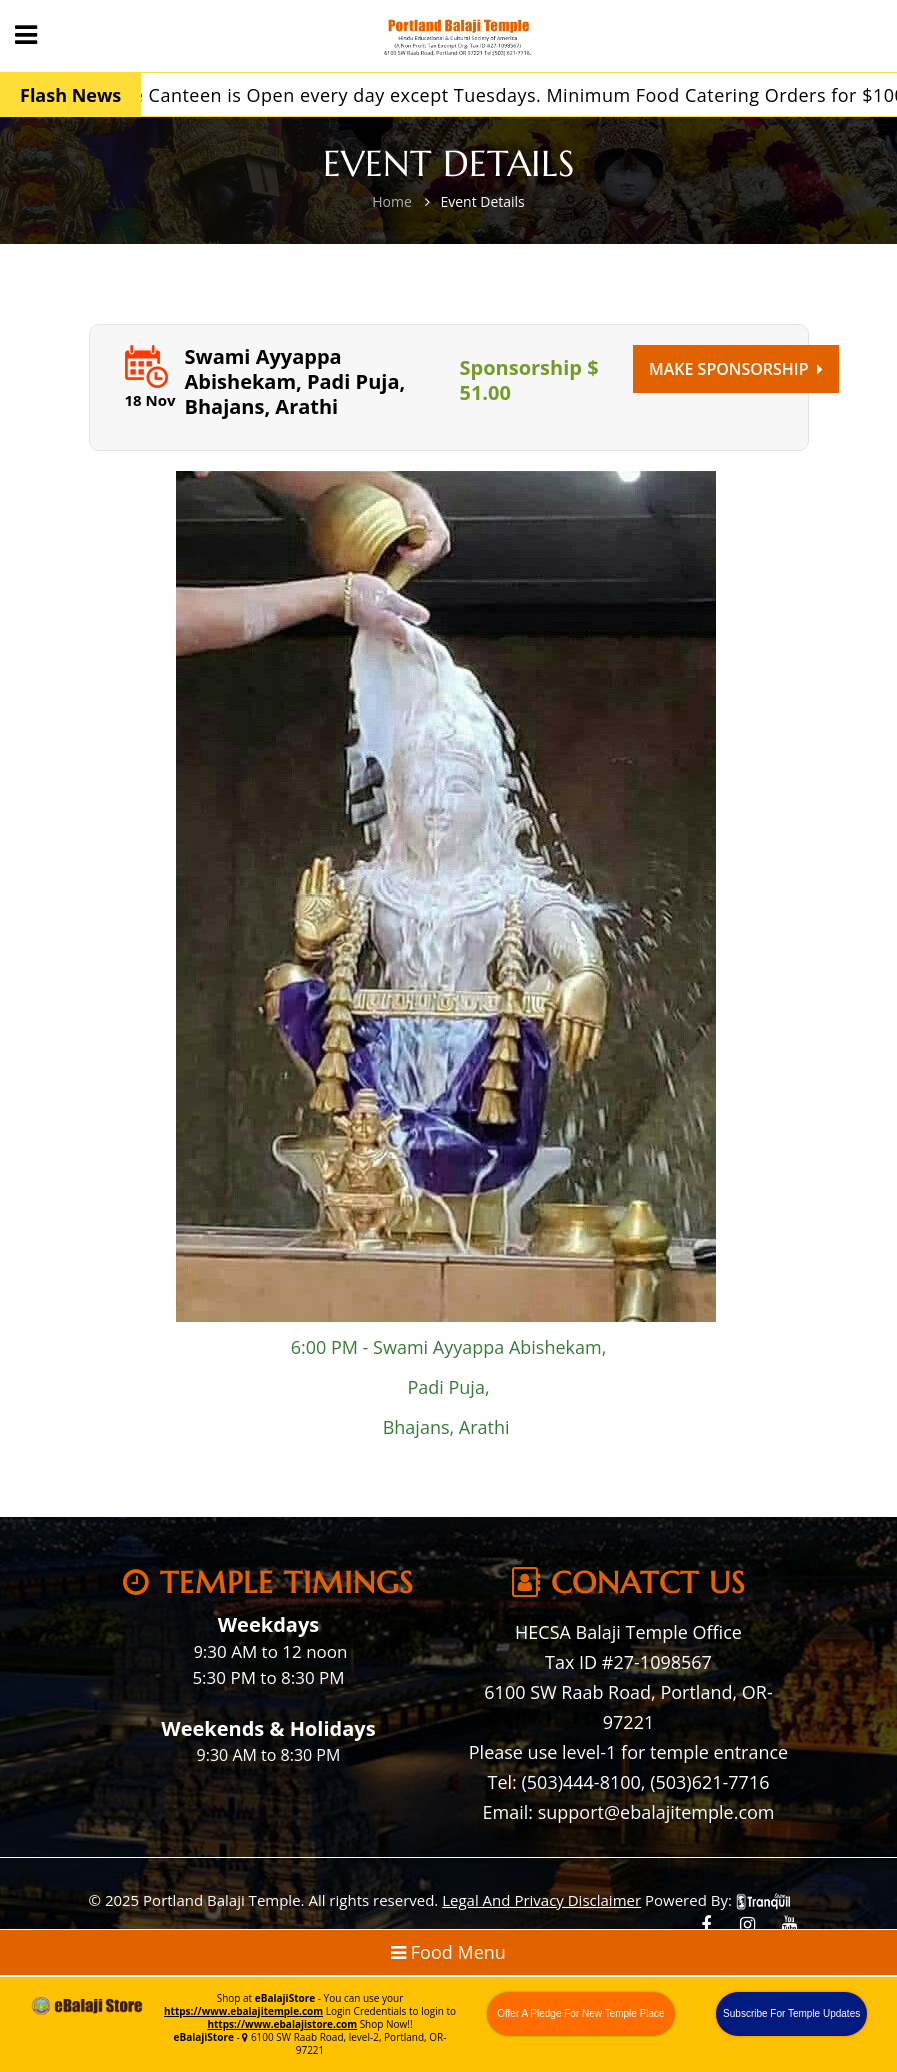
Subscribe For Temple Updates (791, 2013)
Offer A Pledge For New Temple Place (581, 2013)
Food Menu (448, 1952)
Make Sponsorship (736, 369)
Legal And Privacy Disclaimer (541, 1900)
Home (392, 201)
